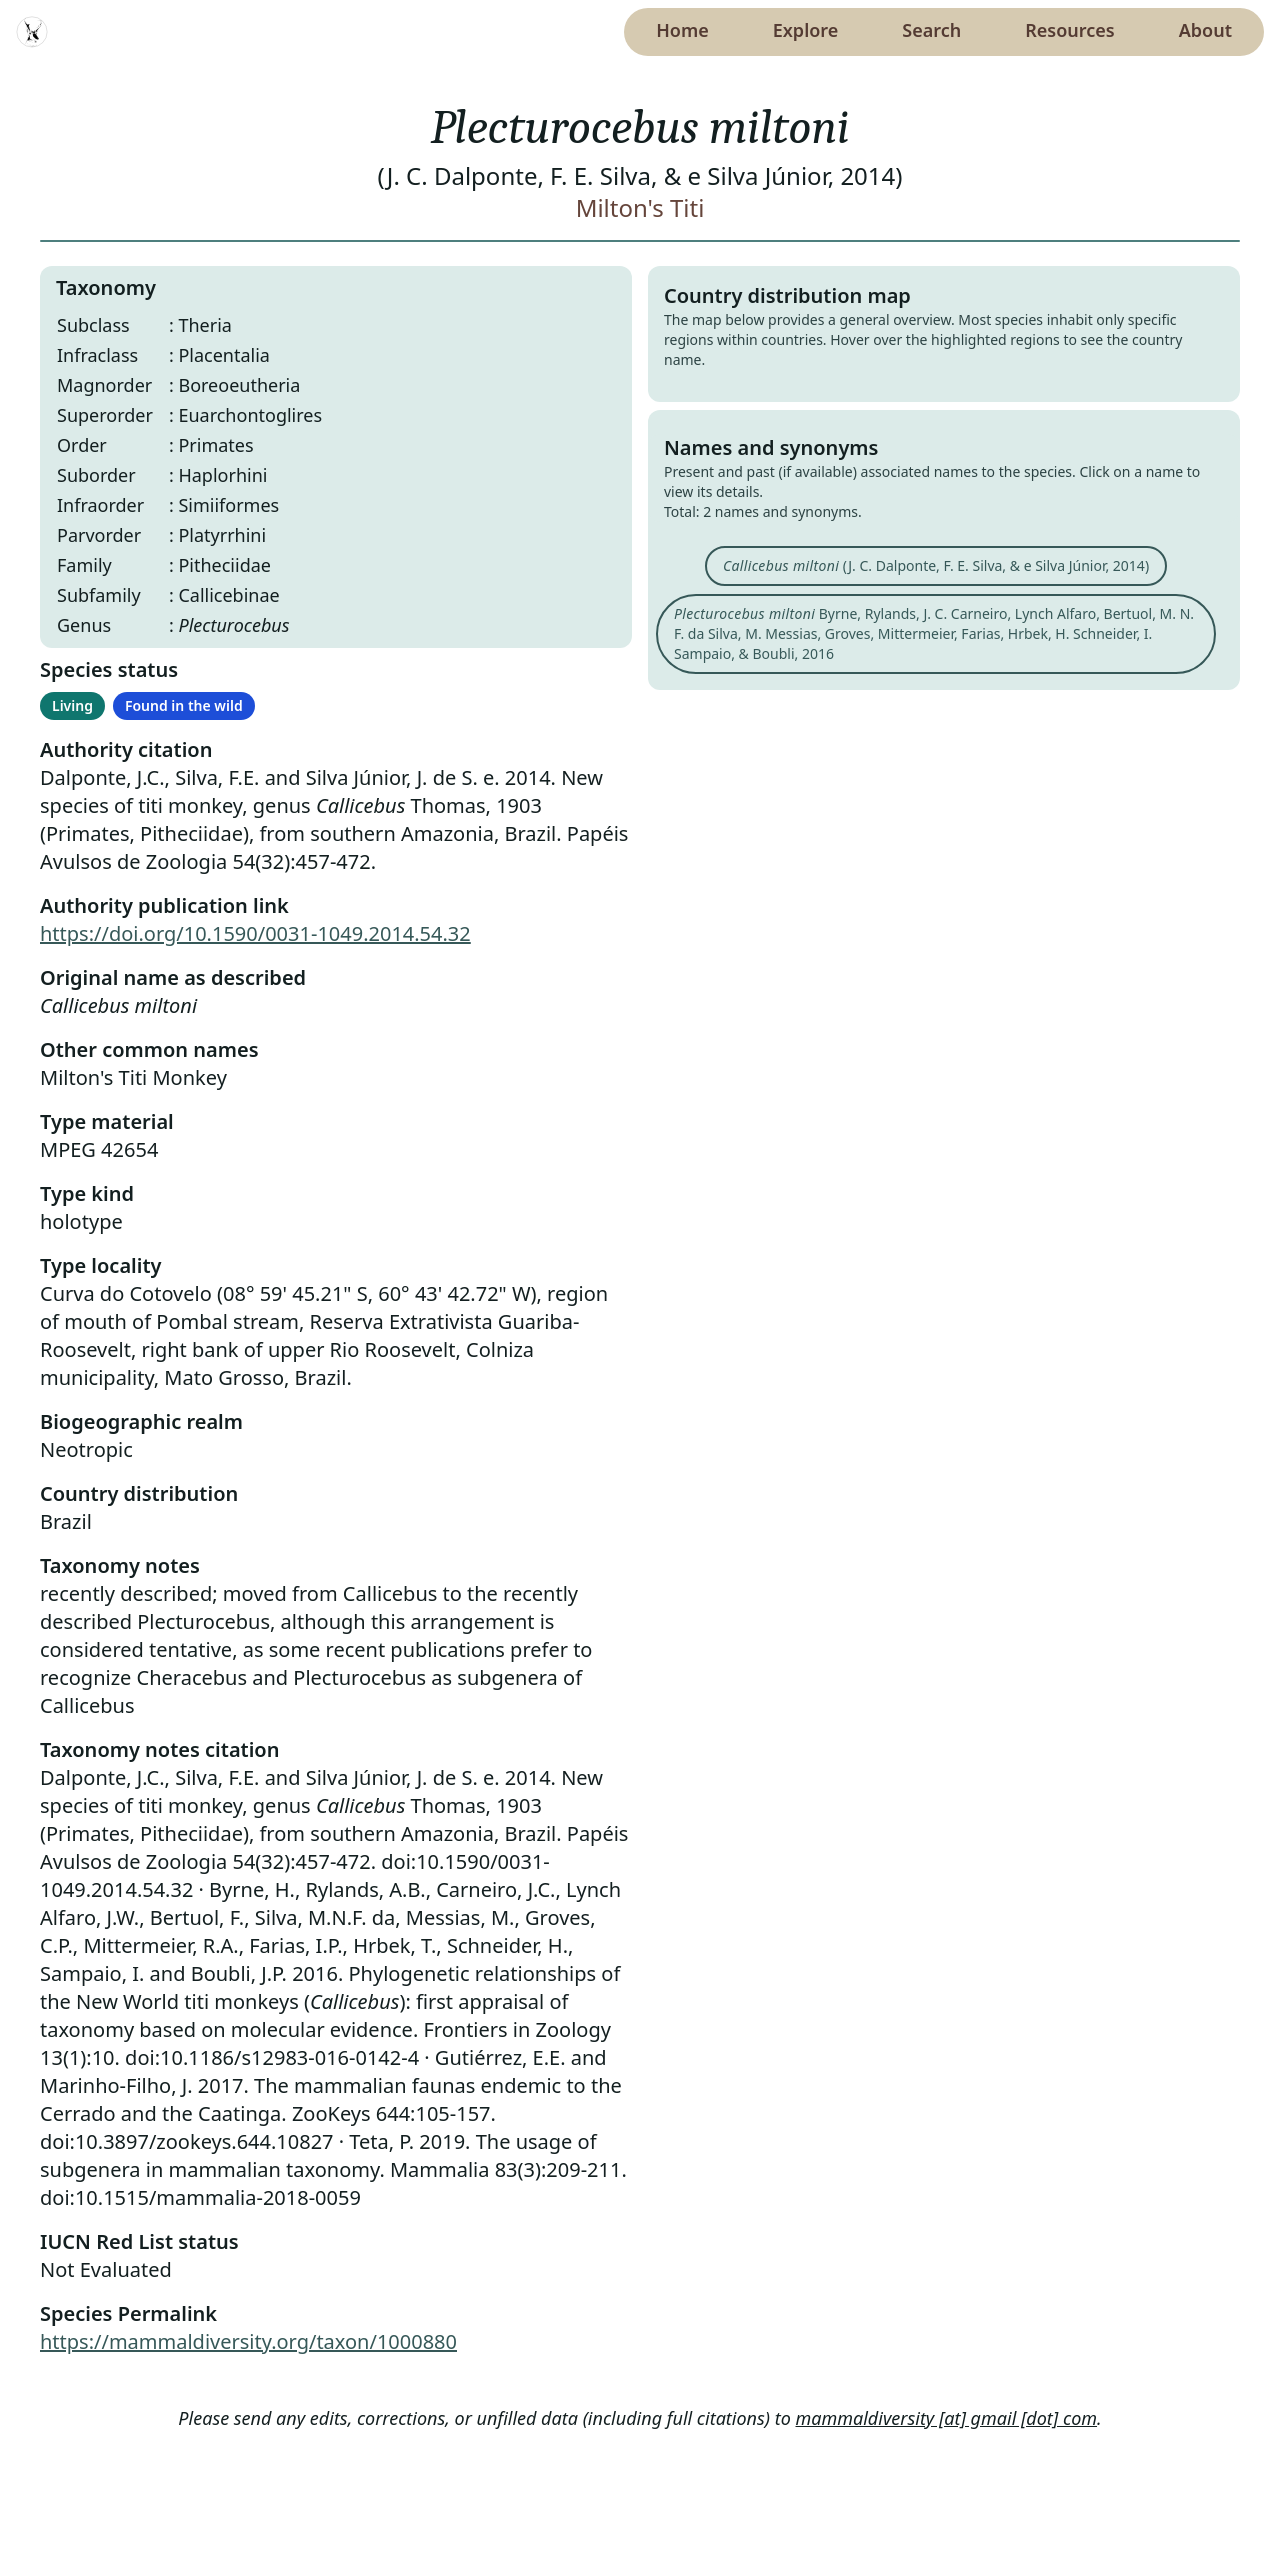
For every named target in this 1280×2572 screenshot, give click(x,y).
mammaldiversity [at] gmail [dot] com (947, 2418)
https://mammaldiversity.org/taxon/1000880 (248, 2341)
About (1205, 30)
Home (682, 30)
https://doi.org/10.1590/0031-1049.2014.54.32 (255, 933)
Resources (1069, 30)
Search (931, 30)
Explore (806, 30)
